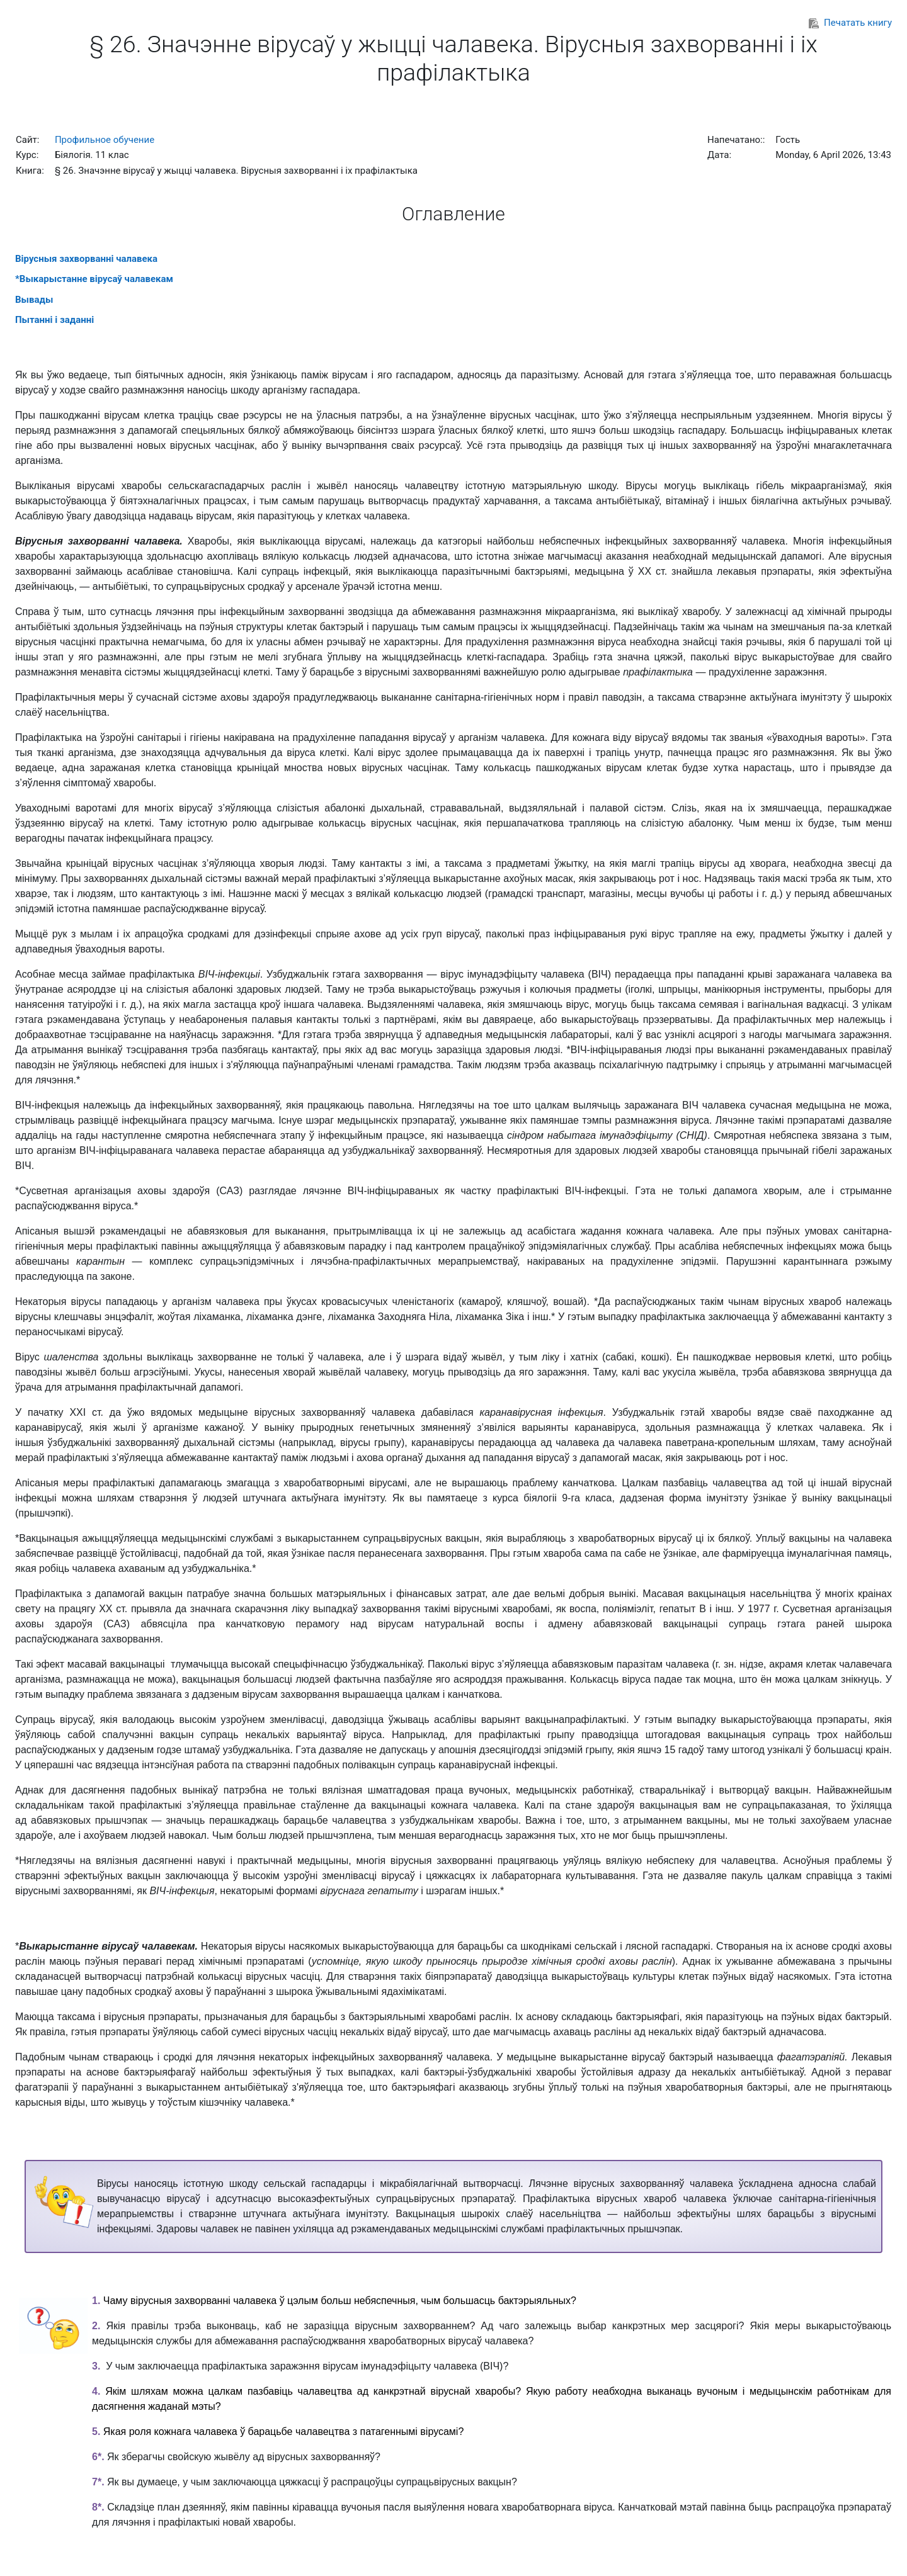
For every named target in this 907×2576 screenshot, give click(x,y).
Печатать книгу (850, 22)
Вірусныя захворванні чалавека (86, 258)
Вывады (34, 299)
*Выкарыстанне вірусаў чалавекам (94, 279)
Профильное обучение (104, 139)
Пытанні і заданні (54, 319)
